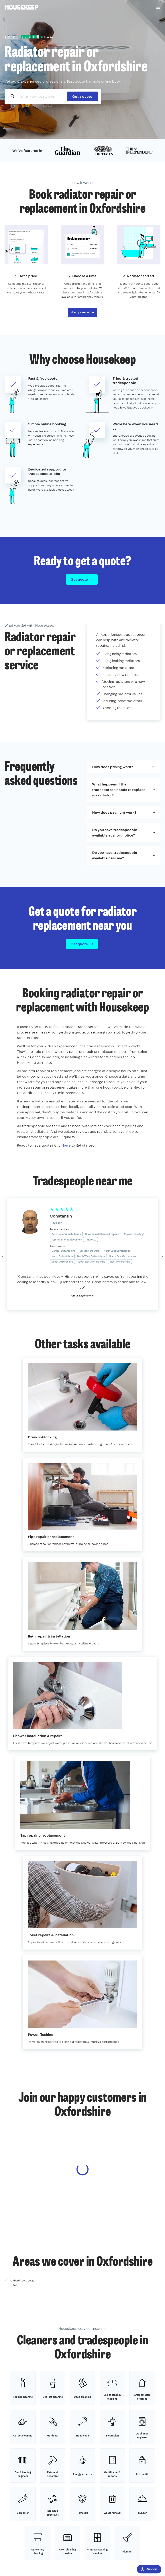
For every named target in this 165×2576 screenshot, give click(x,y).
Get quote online (82, 312)
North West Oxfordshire (91, 1256)
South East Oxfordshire (122, 1256)
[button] (123, 767)
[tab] (123, 766)
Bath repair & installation (66, 1234)
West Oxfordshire (120, 1261)
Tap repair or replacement (67, 1239)
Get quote (82, 579)
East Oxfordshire (89, 1251)
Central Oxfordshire (63, 1251)
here (67, 1145)
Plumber (57, 1222)
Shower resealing (133, 1234)
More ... (91, 1239)
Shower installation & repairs (102, 1234)
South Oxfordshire (62, 1261)
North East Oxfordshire (117, 1251)
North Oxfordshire (62, 1256)
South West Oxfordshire (91, 1261)
